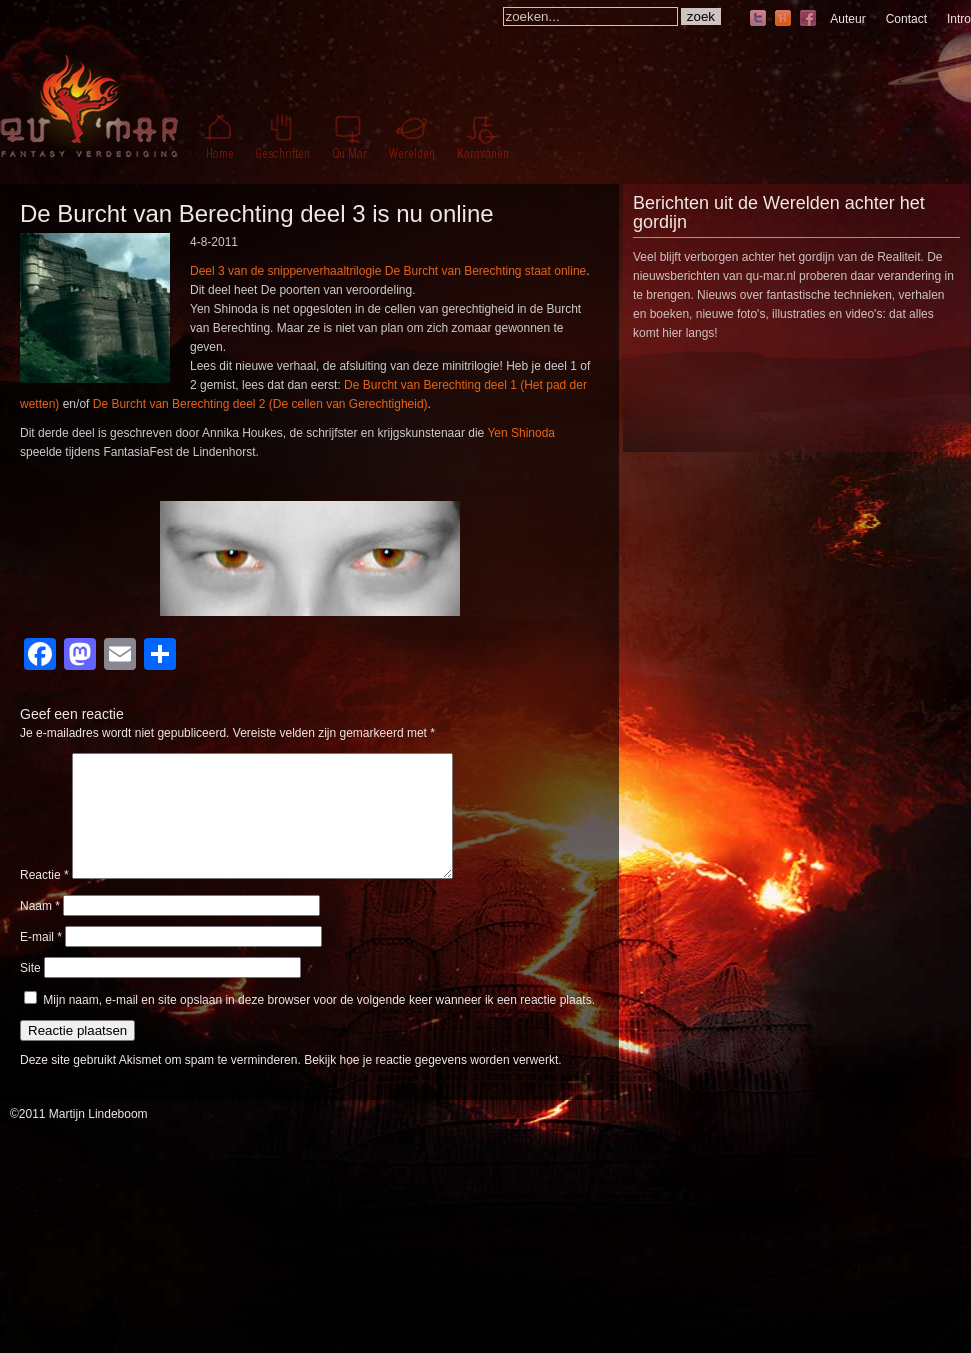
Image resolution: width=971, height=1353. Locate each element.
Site (30, 992)
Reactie (44, 899)
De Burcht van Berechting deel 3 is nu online (257, 213)
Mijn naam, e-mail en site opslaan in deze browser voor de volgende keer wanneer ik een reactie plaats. (319, 1024)
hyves (783, 19)
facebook (808, 19)
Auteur (847, 19)
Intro (959, 19)
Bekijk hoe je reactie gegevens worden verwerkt (431, 1084)
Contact (906, 19)
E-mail (41, 961)
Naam (40, 930)
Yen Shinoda (521, 433)
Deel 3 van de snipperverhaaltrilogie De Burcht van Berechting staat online (388, 271)
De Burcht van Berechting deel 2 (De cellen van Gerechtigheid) (260, 404)
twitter (758, 19)
